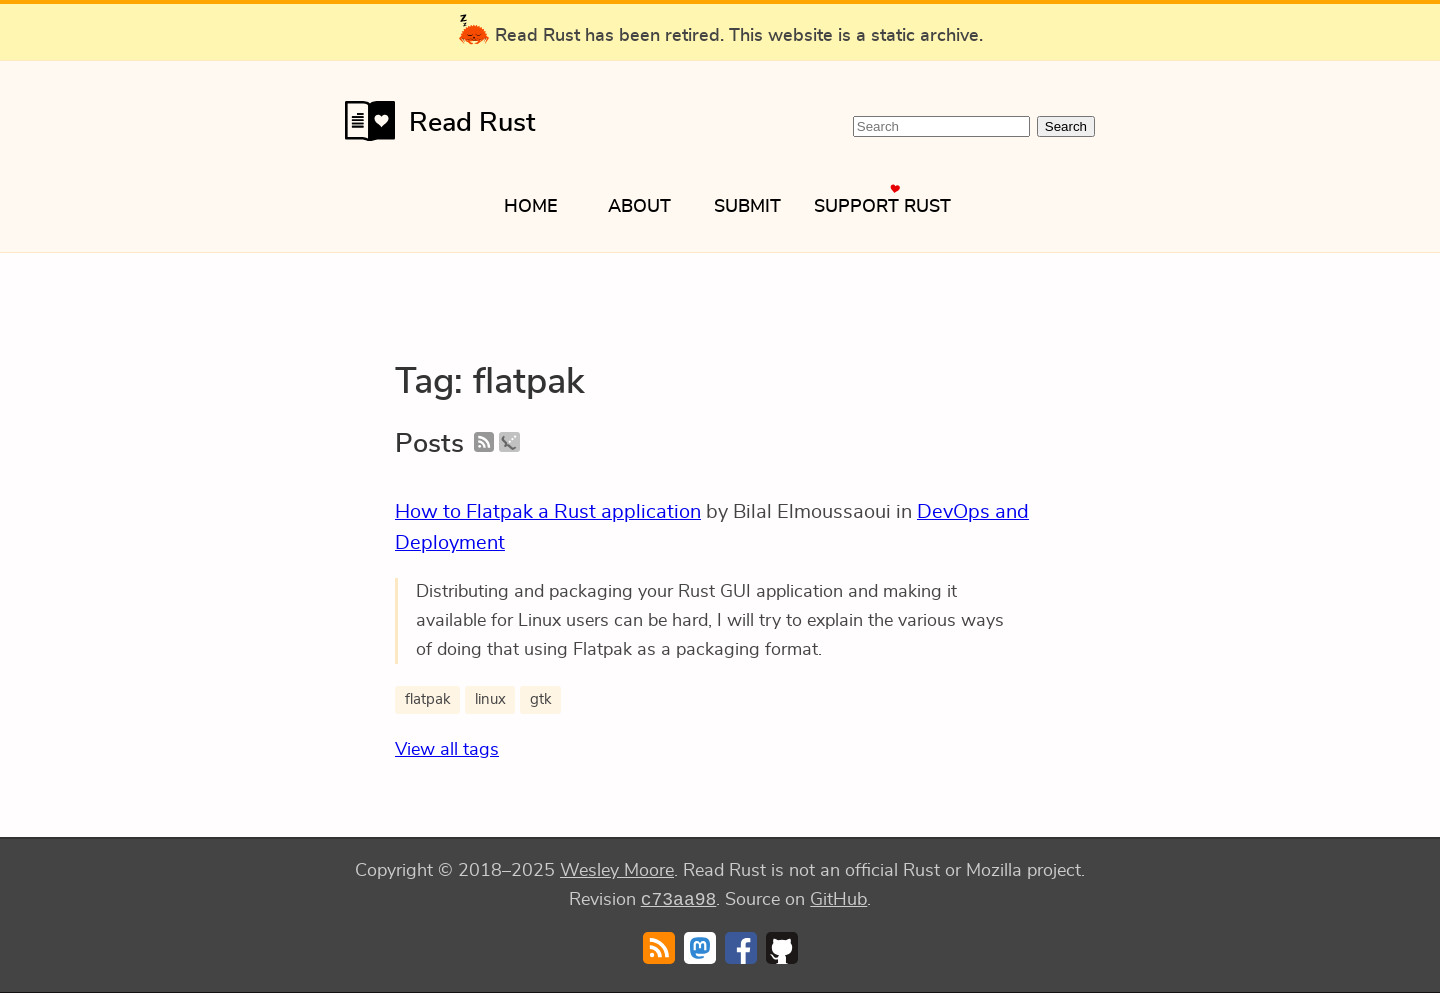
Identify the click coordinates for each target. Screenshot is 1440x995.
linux (490, 699)
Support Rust (882, 207)
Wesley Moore (617, 871)
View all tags (447, 750)
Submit (747, 207)
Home (531, 207)
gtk (541, 699)
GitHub (838, 902)
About (639, 207)
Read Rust (440, 121)
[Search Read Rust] (941, 126)
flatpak (428, 699)
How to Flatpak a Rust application (548, 512)
